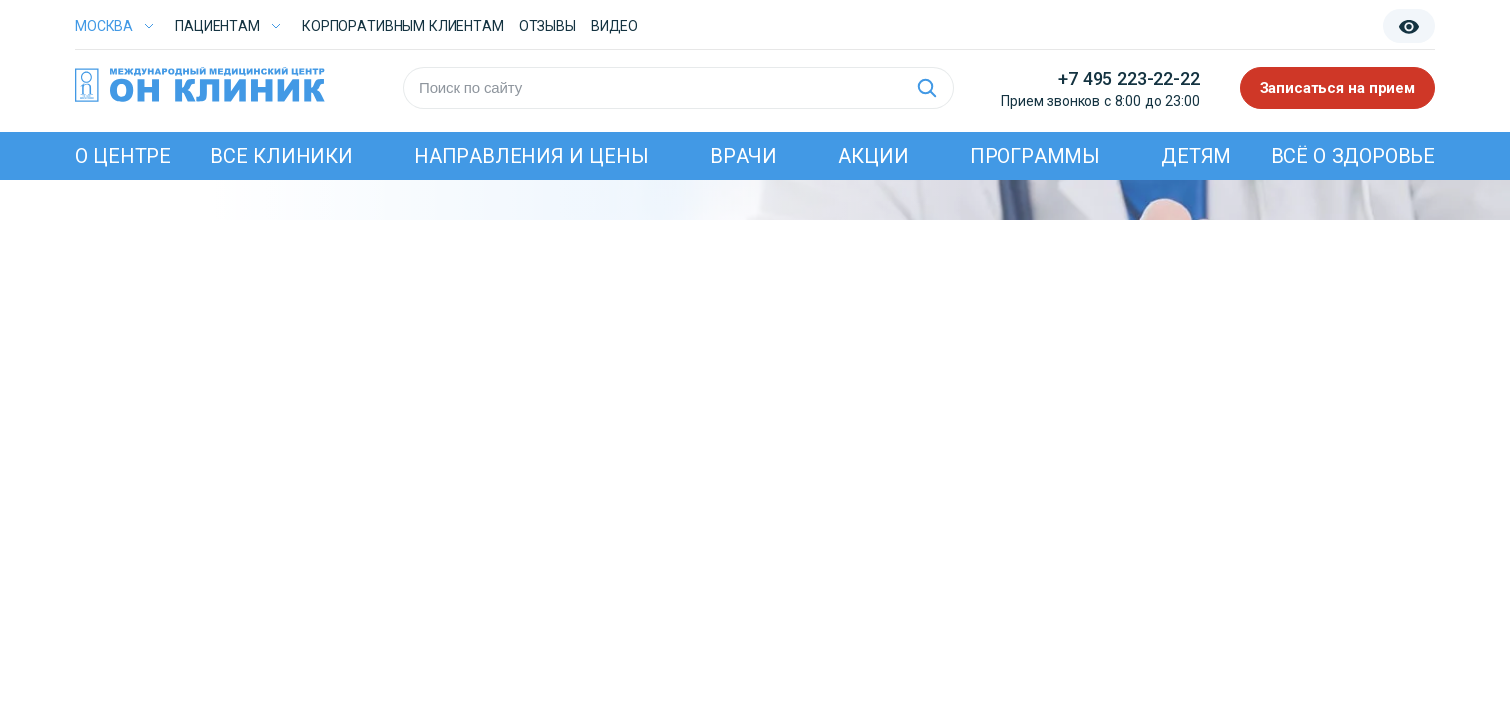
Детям (1196, 156)
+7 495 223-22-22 (1128, 78)
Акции (873, 156)
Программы (1035, 156)
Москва (104, 26)
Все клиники (281, 156)
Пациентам (217, 26)
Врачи (743, 156)
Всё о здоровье (1353, 156)
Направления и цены (531, 156)
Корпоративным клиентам (403, 26)
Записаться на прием (1338, 88)
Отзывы (547, 26)
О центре (123, 156)
